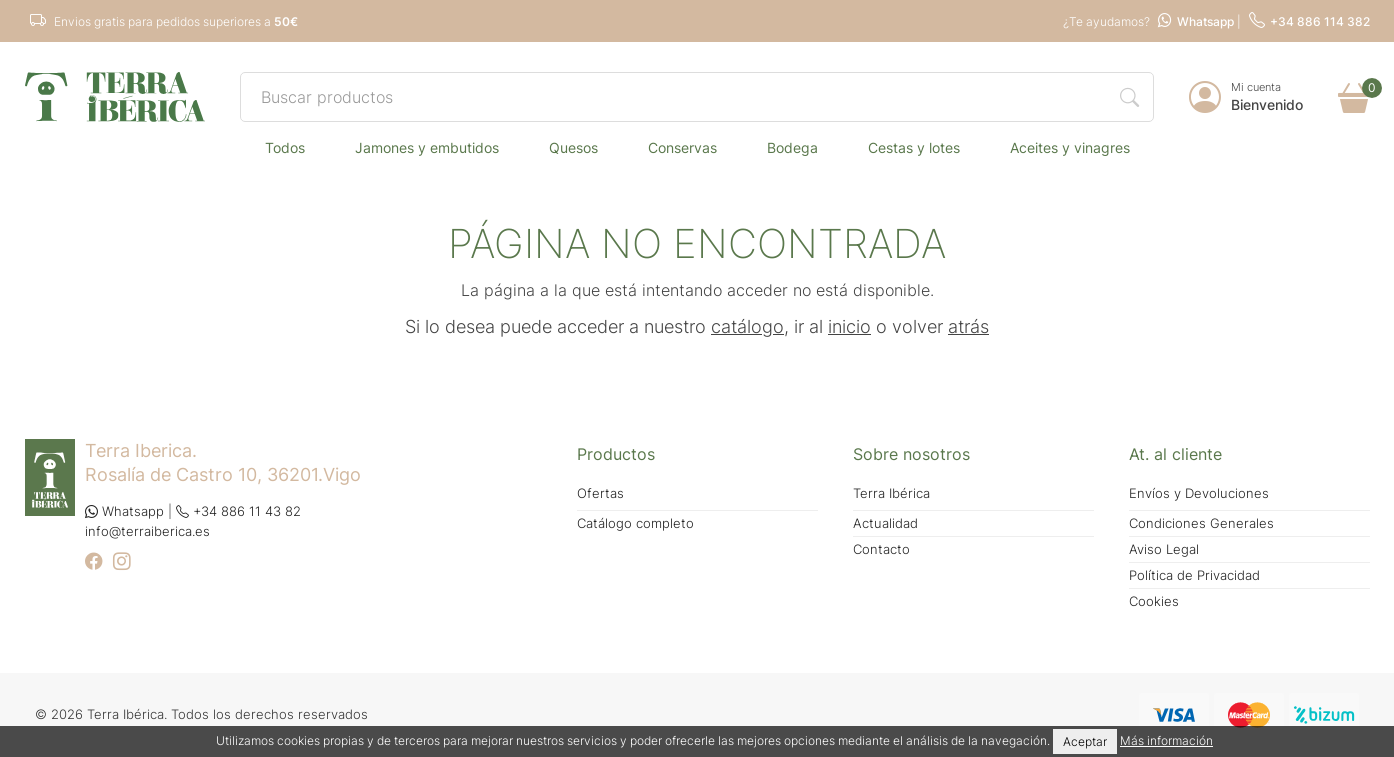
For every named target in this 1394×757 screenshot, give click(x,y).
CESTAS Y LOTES (914, 147)
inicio (849, 326)
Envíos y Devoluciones (1199, 493)
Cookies (1154, 601)
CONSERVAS (682, 147)
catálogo (747, 326)
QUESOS (573, 147)
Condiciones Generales (1201, 523)
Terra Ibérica (891, 493)
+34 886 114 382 (1309, 21)
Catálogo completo (635, 523)
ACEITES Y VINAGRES (1070, 147)
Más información (1166, 740)
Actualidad (885, 523)
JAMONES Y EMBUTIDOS (427, 147)
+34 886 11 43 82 (238, 511)
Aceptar (1085, 741)
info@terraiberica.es (147, 531)
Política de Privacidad (1194, 575)
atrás (968, 326)
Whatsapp (1196, 21)
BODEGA (792, 147)
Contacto (881, 549)
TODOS (285, 147)
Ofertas (600, 493)
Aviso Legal (1164, 549)
